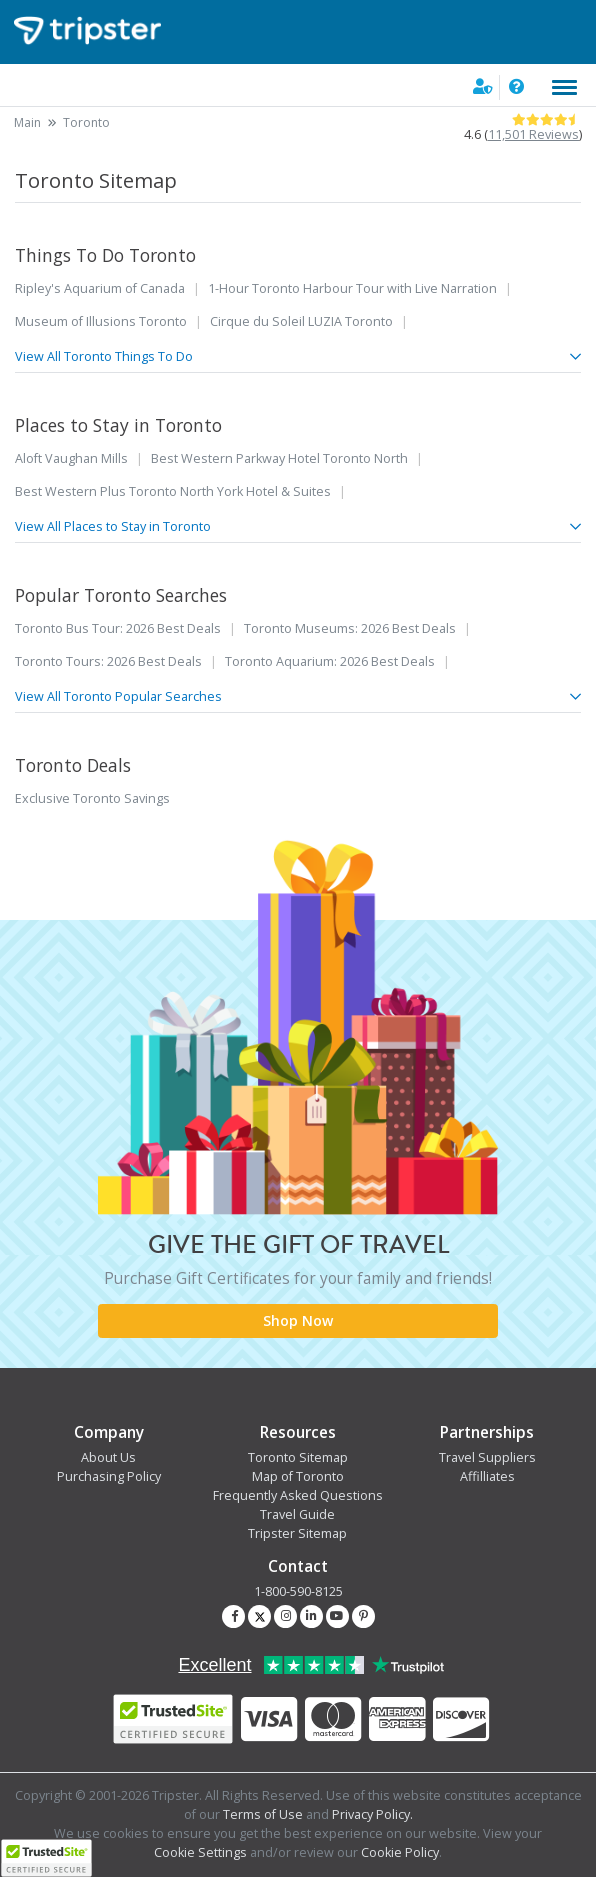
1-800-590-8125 (298, 1591)
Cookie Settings (200, 1852)
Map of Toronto (298, 1476)
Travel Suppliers (487, 1457)
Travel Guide (297, 1514)
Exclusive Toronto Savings (92, 798)
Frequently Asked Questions (298, 1495)
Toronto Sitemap (298, 1457)
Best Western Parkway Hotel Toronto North (279, 458)
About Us (108, 1457)
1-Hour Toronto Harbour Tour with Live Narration (352, 288)
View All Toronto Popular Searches (298, 696)
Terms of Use (263, 1814)
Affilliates (487, 1476)
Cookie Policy (400, 1852)
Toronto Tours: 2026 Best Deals (108, 661)
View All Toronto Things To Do (298, 356)
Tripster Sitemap (297, 1533)
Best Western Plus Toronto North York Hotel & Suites (173, 491)
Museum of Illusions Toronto (101, 321)
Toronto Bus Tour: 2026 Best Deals (118, 628)
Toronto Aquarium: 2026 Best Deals (330, 661)
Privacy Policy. (372, 1814)
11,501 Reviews (533, 134)
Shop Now (298, 1320)
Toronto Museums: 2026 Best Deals (350, 628)
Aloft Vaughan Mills (71, 458)
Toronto (86, 122)
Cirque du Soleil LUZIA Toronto (301, 321)
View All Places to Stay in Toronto (298, 526)
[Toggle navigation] (564, 87)
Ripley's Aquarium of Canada (100, 288)
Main (27, 122)
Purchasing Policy (109, 1476)
